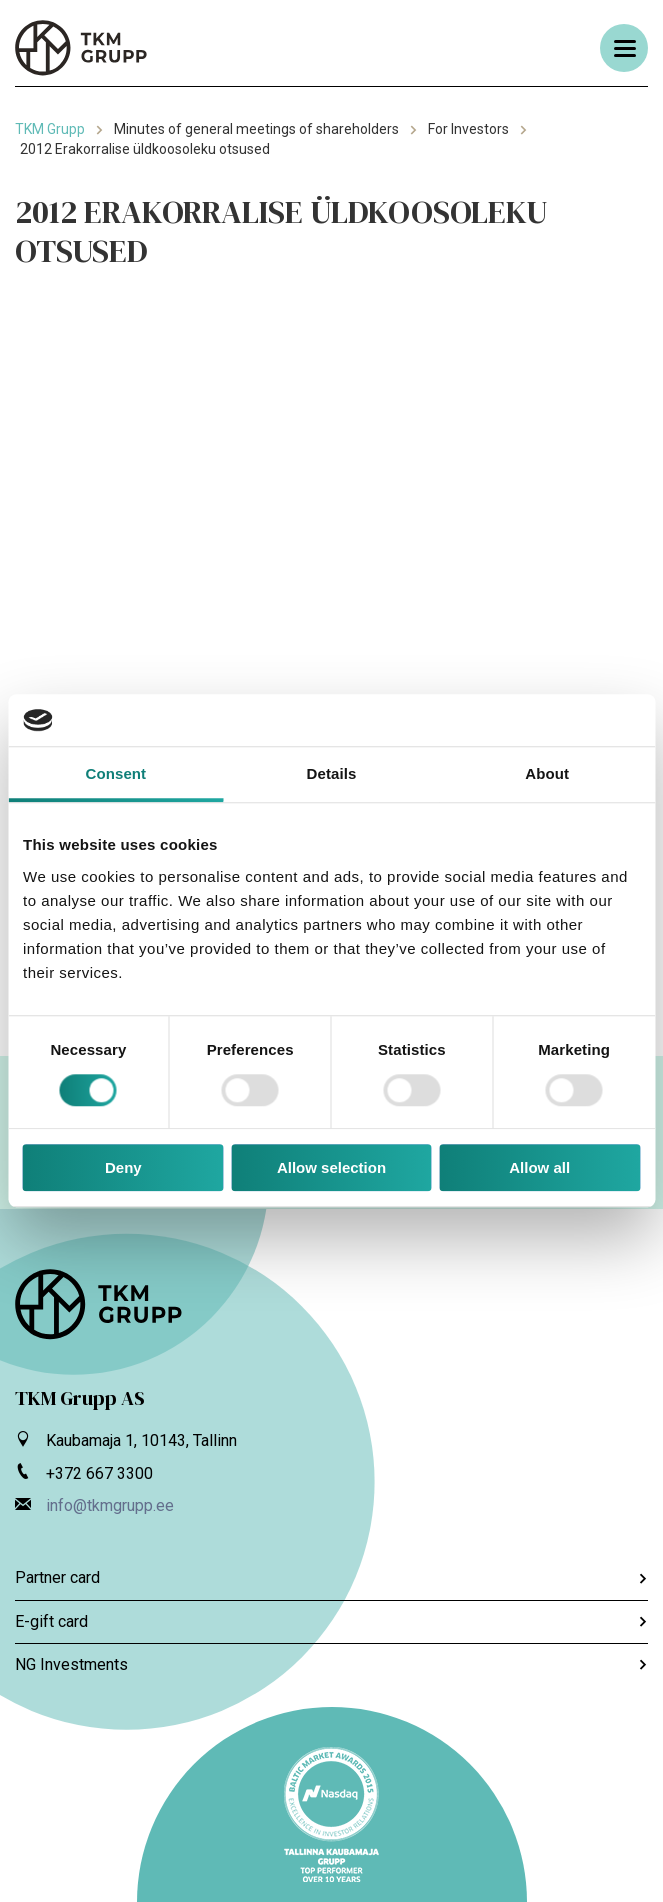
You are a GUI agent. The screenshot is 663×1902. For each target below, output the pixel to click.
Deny (123, 1167)
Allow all (539, 1167)
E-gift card (331, 1621)
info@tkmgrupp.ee (110, 1505)
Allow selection (331, 1167)
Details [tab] (332, 774)
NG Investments (331, 1664)
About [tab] (547, 774)
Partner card (331, 1577)
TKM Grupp (50, 129)
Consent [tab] (115, 774)
